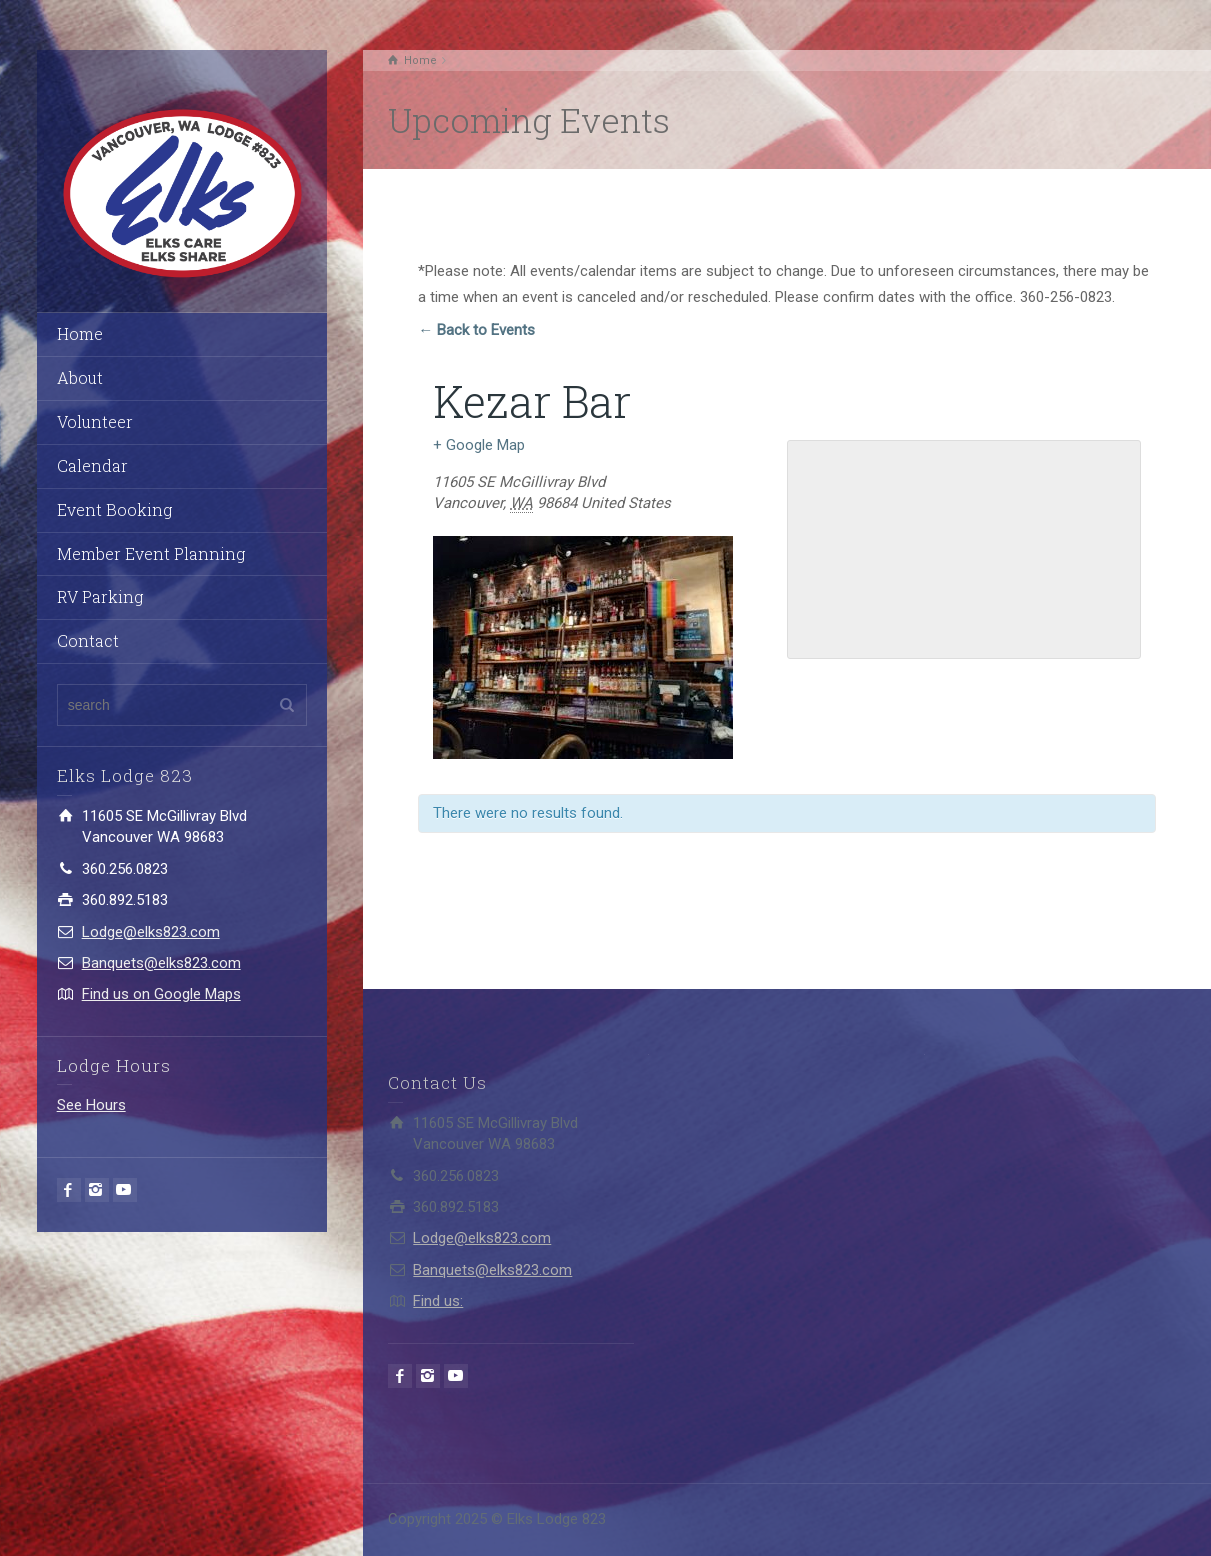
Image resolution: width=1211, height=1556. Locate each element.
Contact (88, 640)
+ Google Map (479, 445)
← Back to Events (476, 330)
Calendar (92, 465)
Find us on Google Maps (161, 994)
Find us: (438, 1301)
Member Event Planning (151, 553)
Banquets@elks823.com (161, 963)
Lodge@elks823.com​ (151, 932)
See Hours (91, 1105)
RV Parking (100, 596)
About (80, 377)
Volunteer (95, 421)
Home (80, 333)
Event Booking (114, 509)
